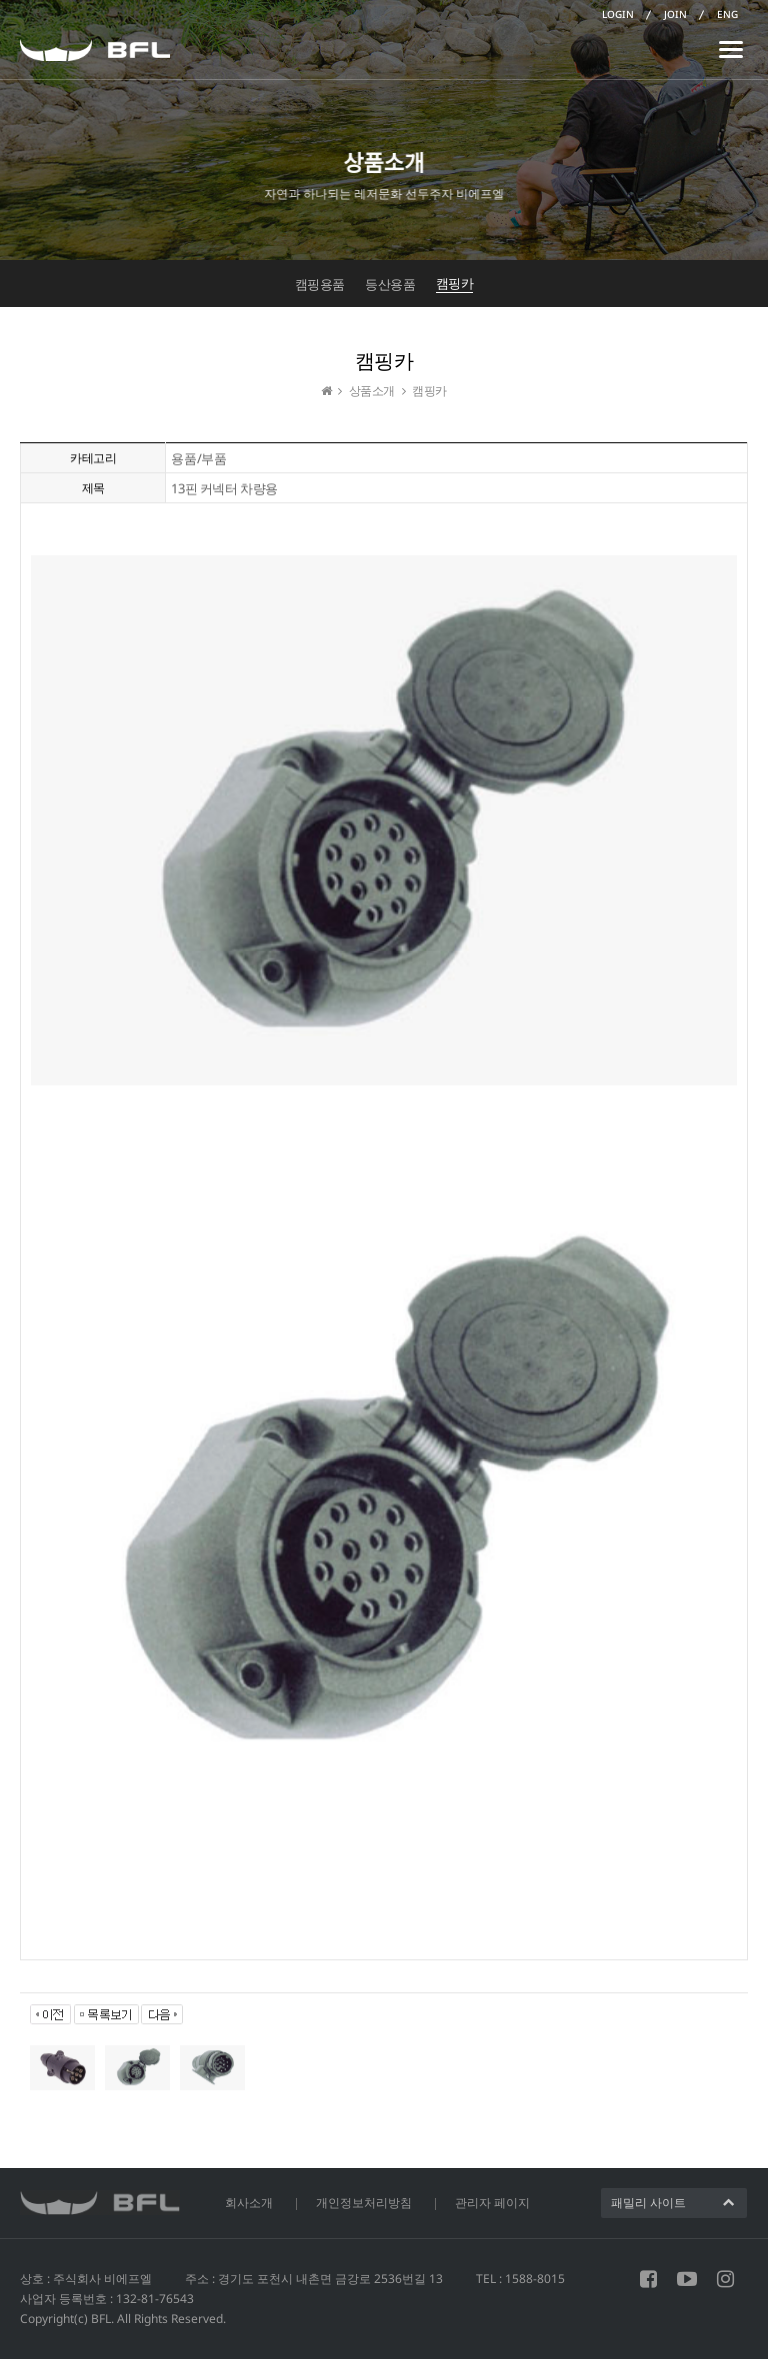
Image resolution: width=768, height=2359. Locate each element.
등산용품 (390, 284)
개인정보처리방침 (364, 2202)
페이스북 (648, 2279)
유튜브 (687, 2279)
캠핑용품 (320, 284)
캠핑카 (455, 283)
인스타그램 (725, 2279)
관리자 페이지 (492, 2202)
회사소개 (249, 2202)
